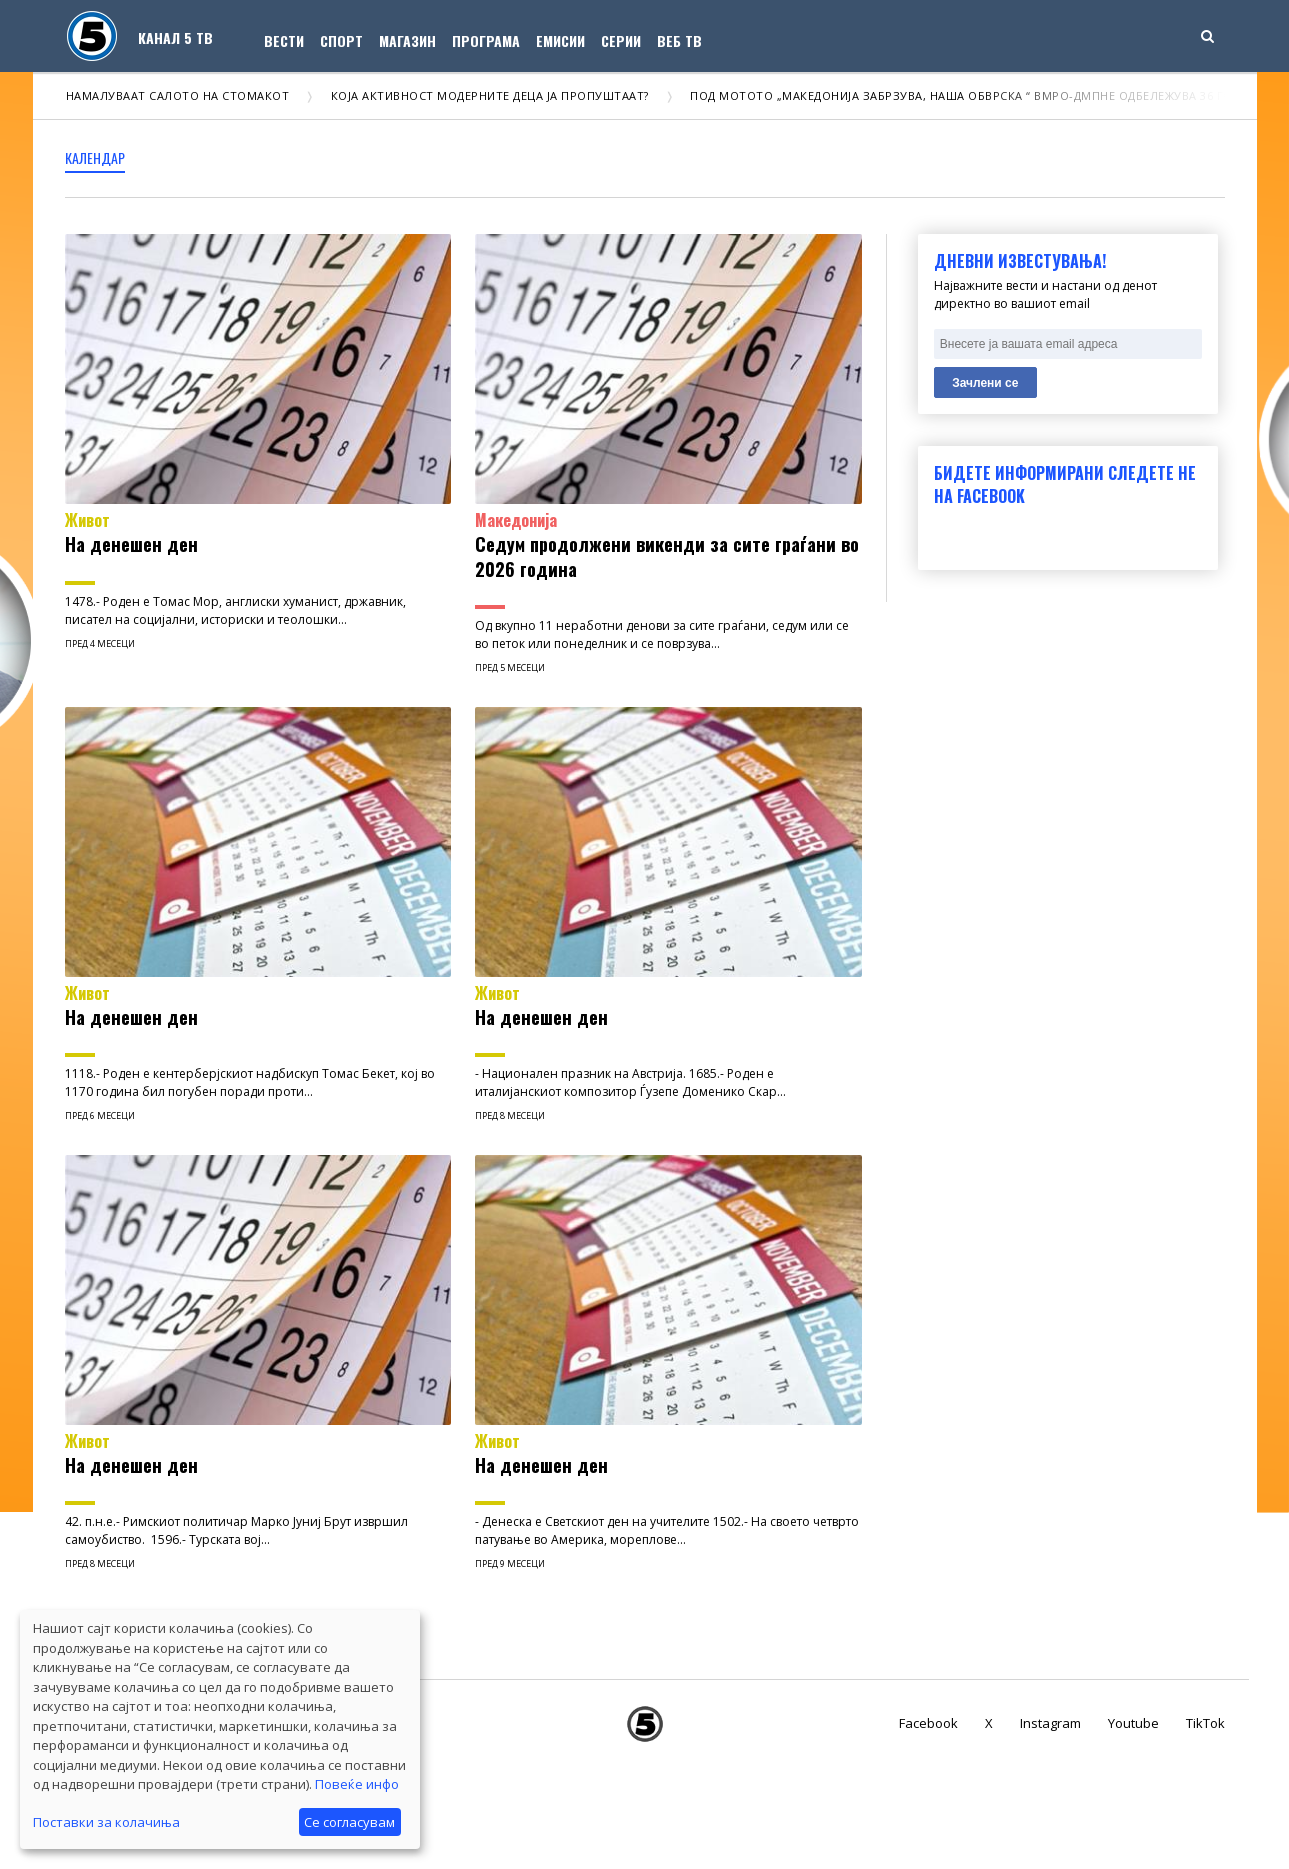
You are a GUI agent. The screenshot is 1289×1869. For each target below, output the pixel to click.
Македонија (516, 520)
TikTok (1205, 1723)
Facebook (928, 1723)
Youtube (1133, 1723)
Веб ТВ (679, 40)
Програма (486, 40)
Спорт (341, 40)
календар (95, 157)
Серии (621, 40)
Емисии (560, 40)
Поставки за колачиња (106, 1822)
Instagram (1050, 1723)
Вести (284, 40)
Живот (87, 520)
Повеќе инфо (357, 1784)
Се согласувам (349, 1822)
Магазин (407, 40)
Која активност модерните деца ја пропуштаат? (499, 95)
